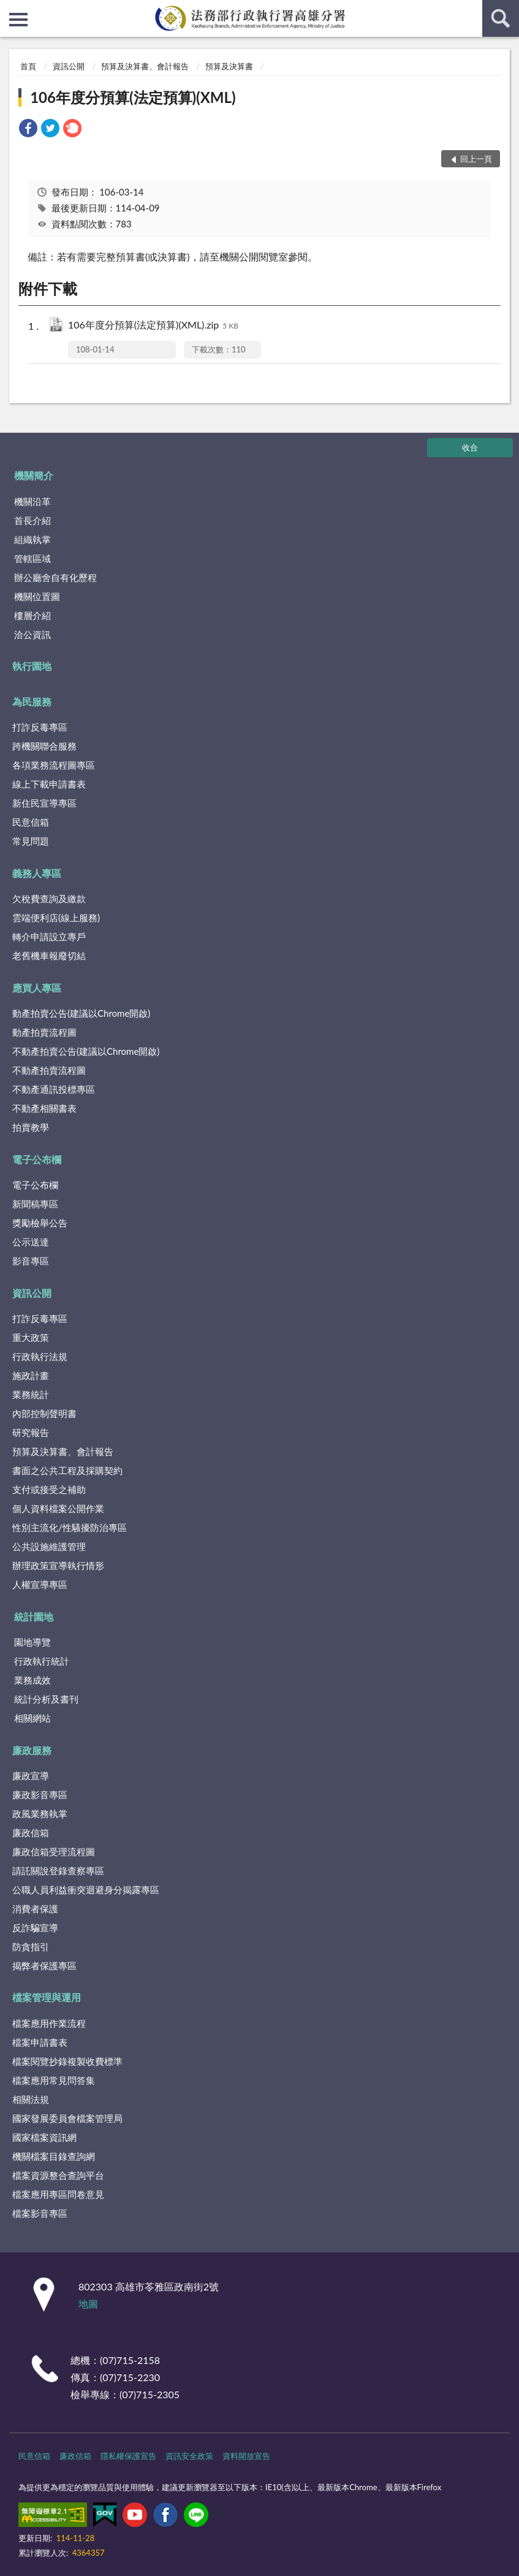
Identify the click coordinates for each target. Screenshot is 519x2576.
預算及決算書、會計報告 (145, 66)
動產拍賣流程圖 (44, 1032)
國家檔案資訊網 (44, 2137)
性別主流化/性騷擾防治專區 (69, 1527)
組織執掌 (32, 539)
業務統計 (30, 1394)
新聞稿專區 (35, 1203)
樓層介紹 (32, 615)
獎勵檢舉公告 (39, 1222)
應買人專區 (36, 988)
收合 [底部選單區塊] (470, 447)
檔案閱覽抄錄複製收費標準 (67, 2061)
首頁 (28, 66)
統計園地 (33, 1616)
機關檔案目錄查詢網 (53, 2156)
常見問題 (30, 840)
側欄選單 (18, 19)
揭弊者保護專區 (44, 1965)
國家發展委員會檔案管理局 (67, 2118)
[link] (28, 129)
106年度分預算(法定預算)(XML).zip (153, 326)
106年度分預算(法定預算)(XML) (132, 97)
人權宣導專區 (39, 1584)
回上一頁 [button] (476, 159)
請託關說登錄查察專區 (58, 1870)
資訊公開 (69, 66)
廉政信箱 (30, 1832)
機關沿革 (32, 501)
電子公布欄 (36, 1159)
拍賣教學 (30, 1127)
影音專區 (30, 1260)
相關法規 (30, 2099)
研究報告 (30, 1432)
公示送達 (30, 1241)
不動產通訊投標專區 (53, 1089)
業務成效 (32, 1679)
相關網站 (32, 1717)
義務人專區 (36, 873)
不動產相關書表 (44, 1108)
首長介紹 (32, 520)
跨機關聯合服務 (44, 745)
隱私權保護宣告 (128, 2456)
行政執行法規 (39, 1356)
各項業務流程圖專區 (53, 764)
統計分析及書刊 (46, 1698)
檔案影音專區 (39, 2213)
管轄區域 (32, 558)
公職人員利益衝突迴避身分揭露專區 (85, 1889)
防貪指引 (30, 1946)
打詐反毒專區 (39, 726)
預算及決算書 (229, 66)
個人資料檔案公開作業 (58, 1508)
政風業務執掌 (39, 1813)
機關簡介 (33, 475)
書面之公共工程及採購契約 (67, 1470)
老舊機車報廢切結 (49, 955)
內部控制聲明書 (44, 1413)
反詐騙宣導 (35, 1927)
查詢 (500, 18)
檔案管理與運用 (46, 1997)
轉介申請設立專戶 (49, 936)
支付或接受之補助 (49, 1489)
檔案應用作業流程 (49, 2023)
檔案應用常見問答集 (53, 2080)
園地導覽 (32, 1641)
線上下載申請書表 (49, 783)
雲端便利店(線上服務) (56, 917)
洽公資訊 (32, 634)
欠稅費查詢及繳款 (49, 898)
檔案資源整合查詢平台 (58, 2175)
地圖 (88, 2303)
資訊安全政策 (189, 2456)
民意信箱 (30, 821)
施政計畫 (30, 1375)
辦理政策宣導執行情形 (58, 1565)
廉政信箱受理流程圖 (53, 1851)
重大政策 (30, 1337)
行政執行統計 (41, 1660)
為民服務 (31, 701)
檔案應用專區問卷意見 (58, 2194)
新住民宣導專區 (44, 802)
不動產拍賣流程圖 (49, 1070)
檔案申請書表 (39, 2042)
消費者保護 (35, 1908)
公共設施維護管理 (49, 1546)
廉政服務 (31, 1750)
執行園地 (31, 666)
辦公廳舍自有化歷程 (55, 577)
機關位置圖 (37, 596)
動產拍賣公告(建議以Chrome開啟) (81, 1013)
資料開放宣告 (246, 2456)
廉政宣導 (30, 1775)
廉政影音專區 (39, 1794)
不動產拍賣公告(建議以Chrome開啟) (85, 1051)
